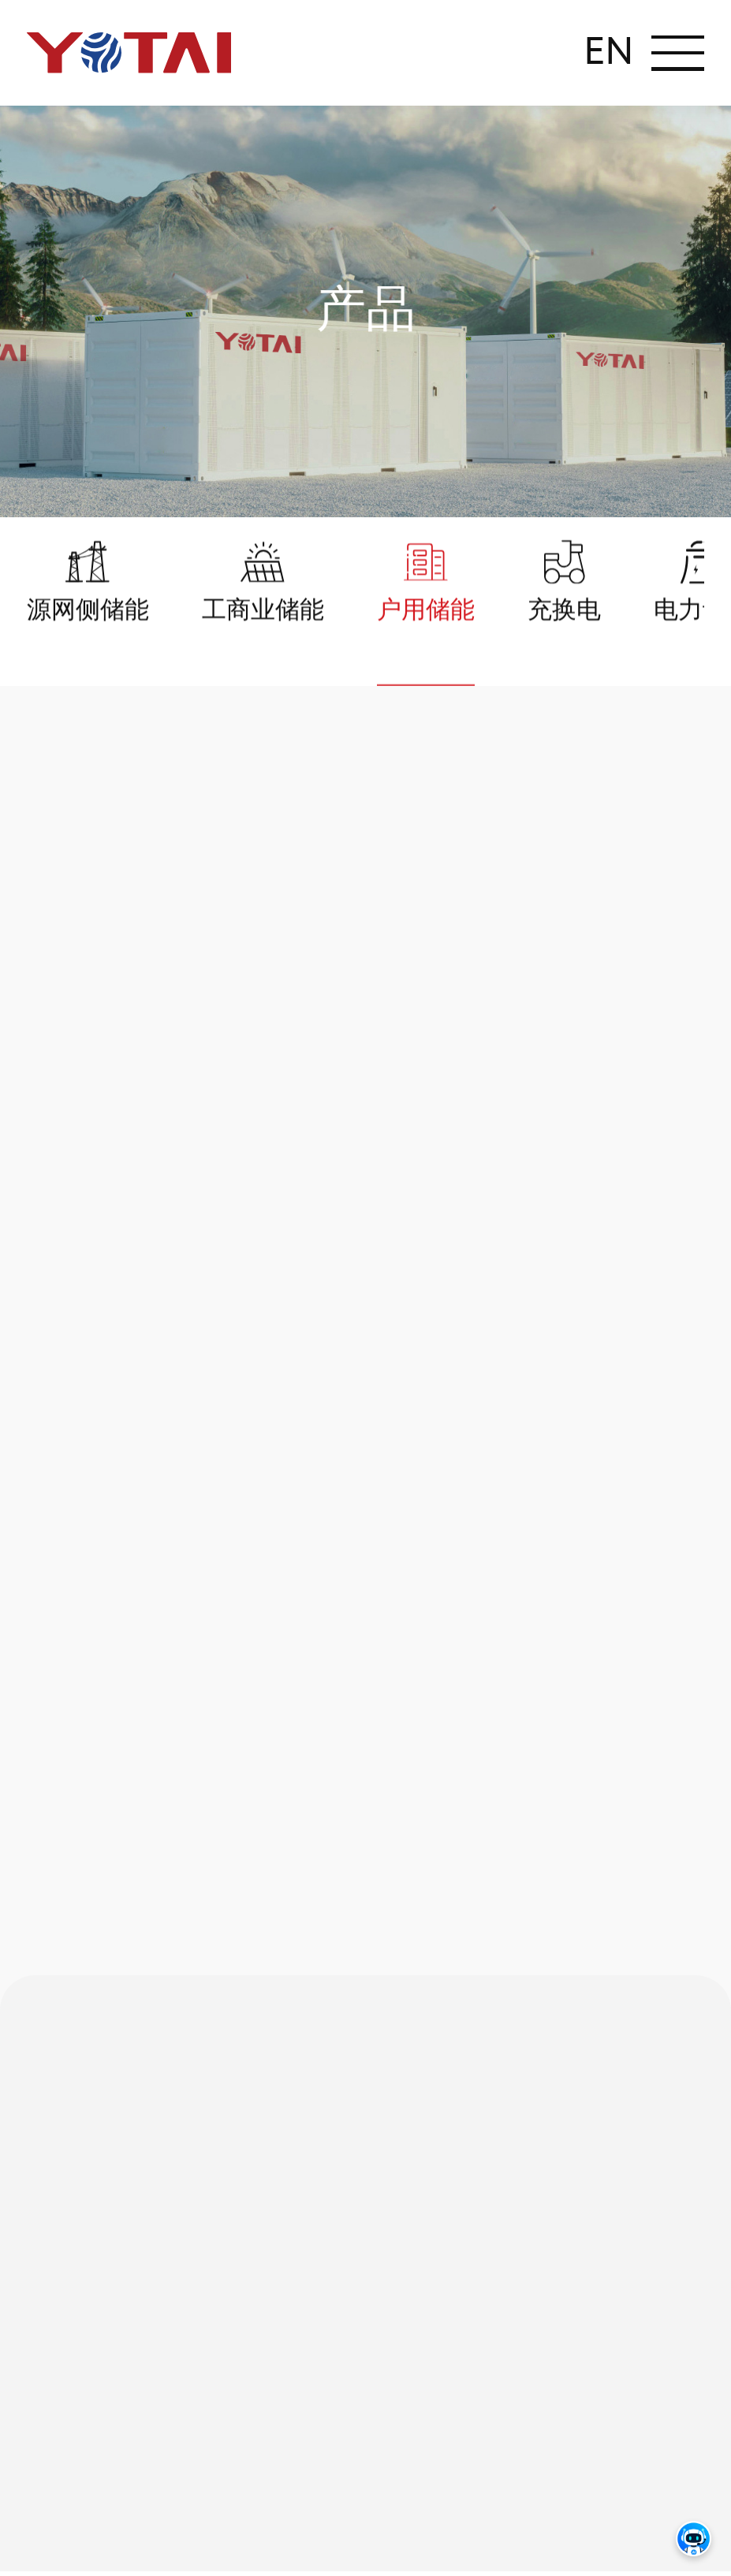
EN (609, 52)
